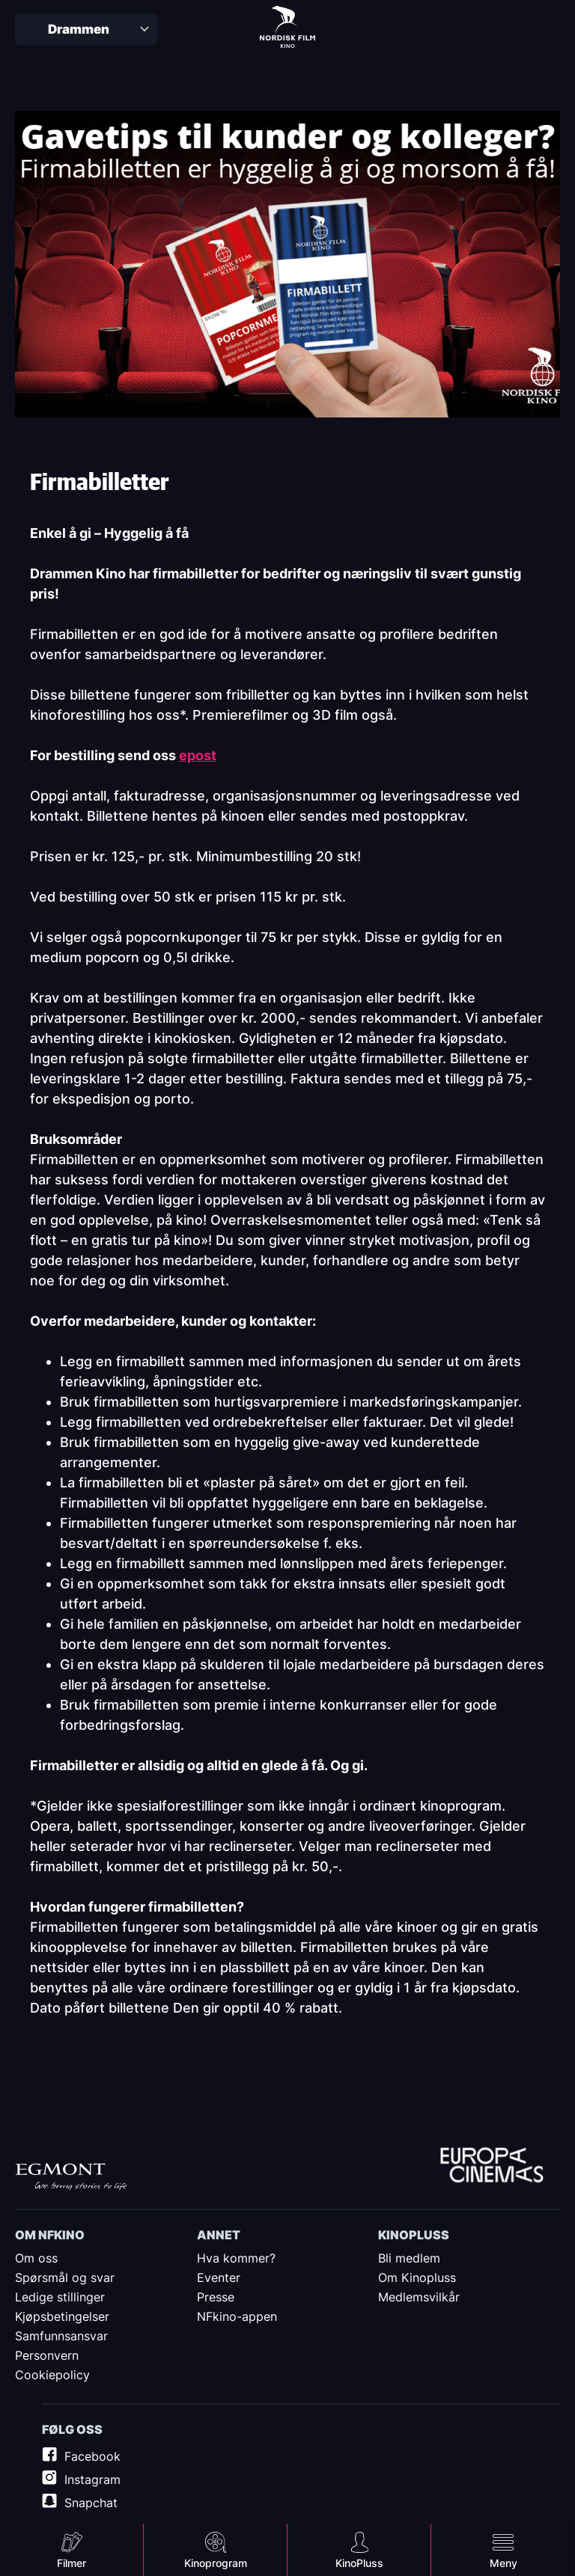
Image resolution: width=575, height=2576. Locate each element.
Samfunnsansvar (61, 2335)
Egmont (71, 2177)
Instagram (92, 2479)
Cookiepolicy (52, 2374)
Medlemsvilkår (419, 2296)
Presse (215, 2296)
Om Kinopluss (417, 2277)
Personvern (47, 2355)
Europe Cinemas (492, 2167)
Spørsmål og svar (65, 2277)
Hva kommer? (236, 2258)
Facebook (92, 2456)
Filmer (71, 2563)
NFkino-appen (237, 2316)
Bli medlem (409, 2258)
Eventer (218, 2277)
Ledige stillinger (60, 2296)
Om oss (36, 2258)
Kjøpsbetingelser (62, 2316)
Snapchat (91, 2502)
